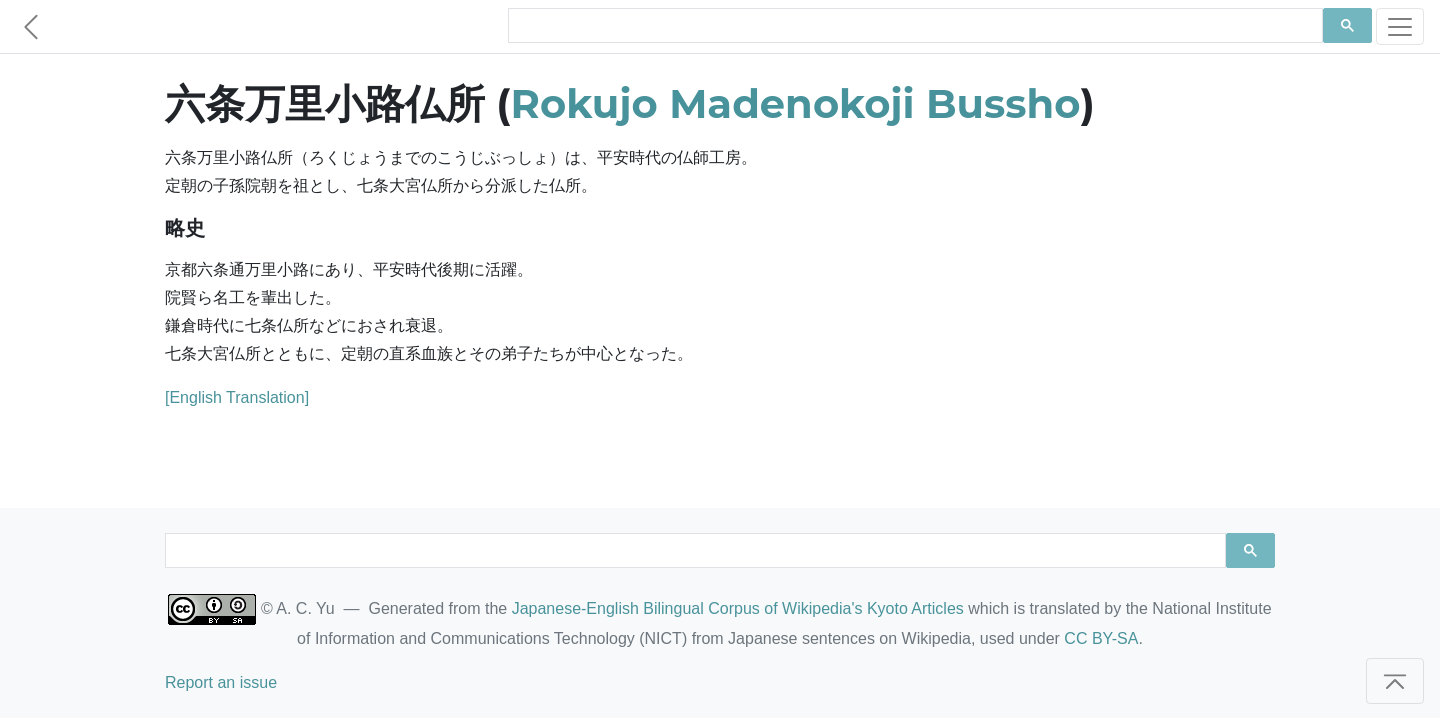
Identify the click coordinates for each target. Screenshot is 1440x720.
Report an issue (221, 682)
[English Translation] (237, 397)
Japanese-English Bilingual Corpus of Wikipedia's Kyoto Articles (738, 608)
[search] (913, 26)
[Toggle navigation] (1400, 26)
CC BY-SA (1101, 638)
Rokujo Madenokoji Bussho (796, 103)
